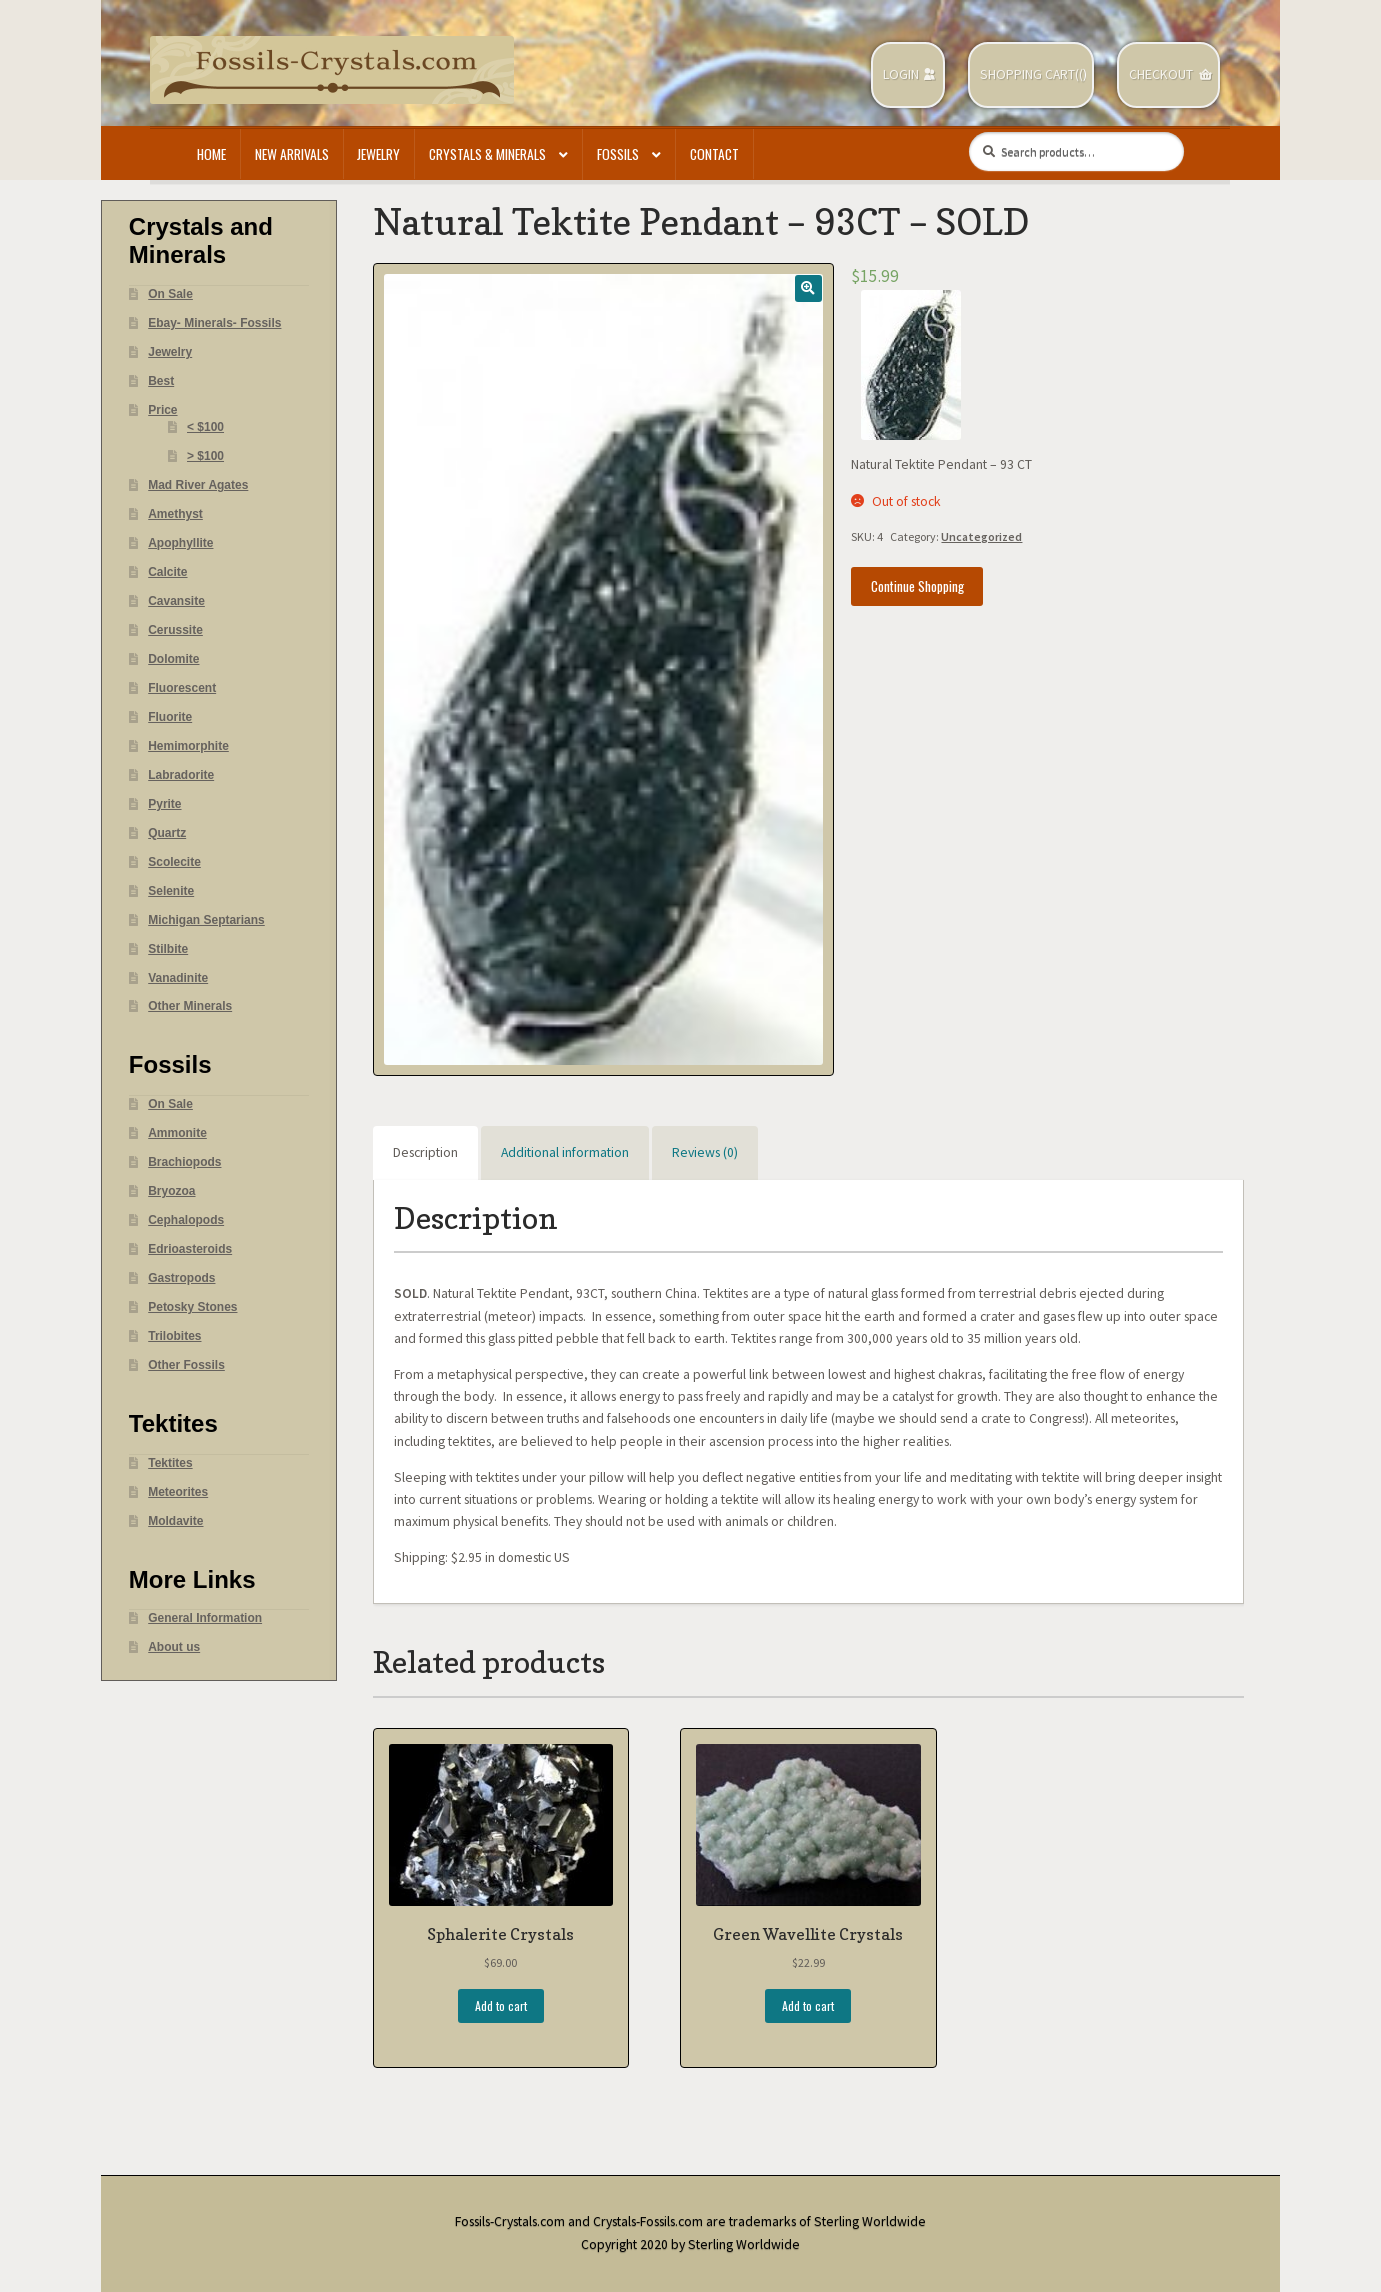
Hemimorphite (188, 746)
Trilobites (174, 1336)
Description (425, 1152)
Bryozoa (171, 1191)
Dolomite (173, 659)
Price (162, 410)
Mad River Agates (198, 485)
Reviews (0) (705, 1152)
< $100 (205, 427)
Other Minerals (190, 1006)
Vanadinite (178, 978)
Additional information (565, 1152)
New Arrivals (292, 154)
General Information (205, 1618)
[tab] (425, 1153)
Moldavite (175, 1521)
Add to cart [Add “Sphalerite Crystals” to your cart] (501, 2005)
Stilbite (168, 949)
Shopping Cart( (1029, 74)
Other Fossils (186, 1365)
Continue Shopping (917, 586)
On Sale (170, 294)
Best (161, 381)
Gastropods (181, 1278)
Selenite (171, 891)
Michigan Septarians (206, 920)
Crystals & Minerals (487, 154)
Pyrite (164, 804)
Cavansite (176, 601)
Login (901, 74)
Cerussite (175, 630)
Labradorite (181, 775)
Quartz (167, 833)
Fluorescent (182, 688)
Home (211, 154)
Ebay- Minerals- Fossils (214, 323)
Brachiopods (184, 1162)
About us (174, 1647)
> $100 (205, 456)
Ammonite (177, 1133)
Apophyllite (180, 543)
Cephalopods (186, 1220)
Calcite (167, 572)
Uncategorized (981, 536)
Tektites (170, 1463)
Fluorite (170, 717)
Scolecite (174, 862)
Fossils (618, 154)
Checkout (1161, 74)
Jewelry (378, 154)
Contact (714, 154)
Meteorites (178, 1492)
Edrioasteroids (190, 1249)
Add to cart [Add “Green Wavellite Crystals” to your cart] (808, 2005)
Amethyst (175, 514)
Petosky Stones (192, 1307)
